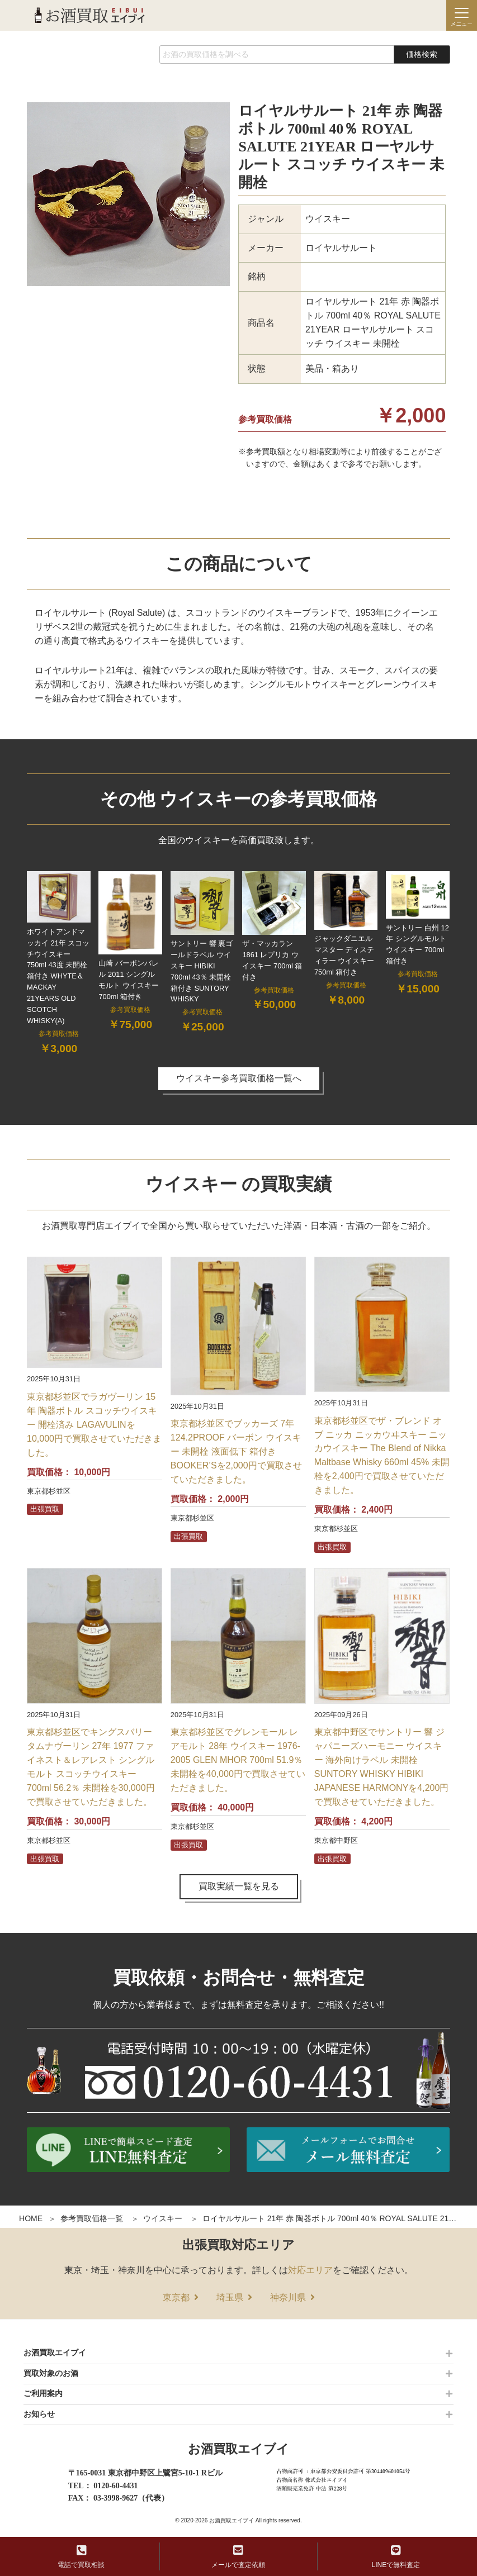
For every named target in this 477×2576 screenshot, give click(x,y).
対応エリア (310, 2270)
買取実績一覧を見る (239, 1886)
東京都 (176, 2297)
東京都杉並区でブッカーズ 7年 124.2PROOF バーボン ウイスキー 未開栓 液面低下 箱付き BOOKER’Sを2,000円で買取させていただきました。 (236, 1451)
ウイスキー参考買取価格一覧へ (238, 1078)
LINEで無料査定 (395, 2557)
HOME (30, 2218)
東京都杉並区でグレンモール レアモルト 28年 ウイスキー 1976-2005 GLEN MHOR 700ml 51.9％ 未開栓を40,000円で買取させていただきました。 (238, 1760)
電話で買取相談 (81, 2556)
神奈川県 (288, 2297)
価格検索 (421, 54)
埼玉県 (229, 2297)
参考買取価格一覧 (91, 2218)
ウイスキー (162, 2218)
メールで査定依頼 (238, 2557)
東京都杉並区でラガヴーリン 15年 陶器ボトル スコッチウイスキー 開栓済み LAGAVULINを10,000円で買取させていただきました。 (94, 1424)
